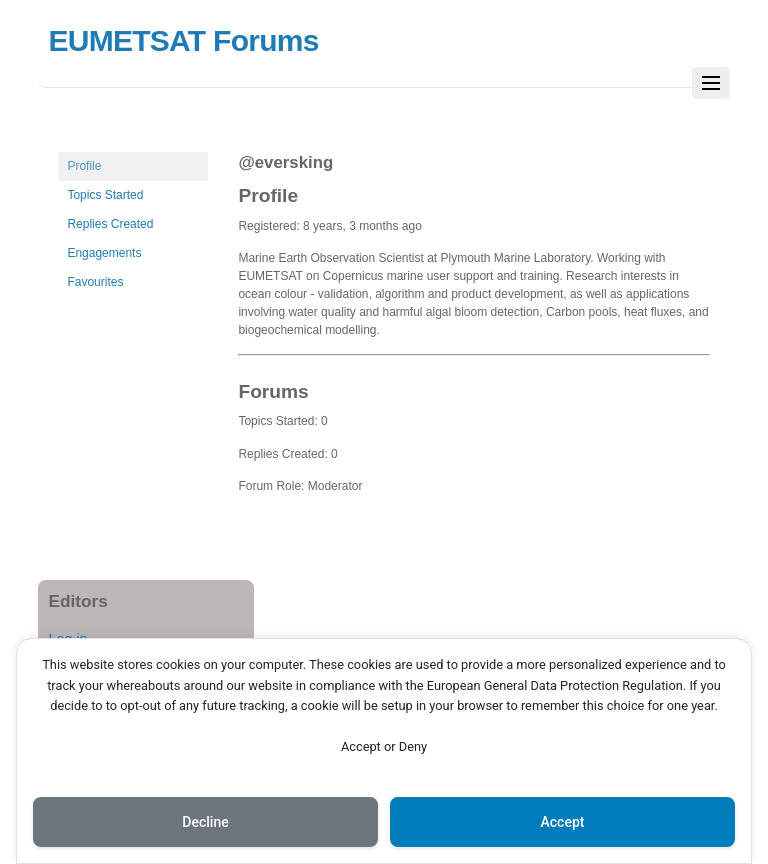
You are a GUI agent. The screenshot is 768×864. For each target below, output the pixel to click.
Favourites (95, 282)
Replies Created (110, 224)
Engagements (104, 253)
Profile (84, 166)
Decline (205, 822)
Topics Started (105, 195)
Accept (563, 822)
